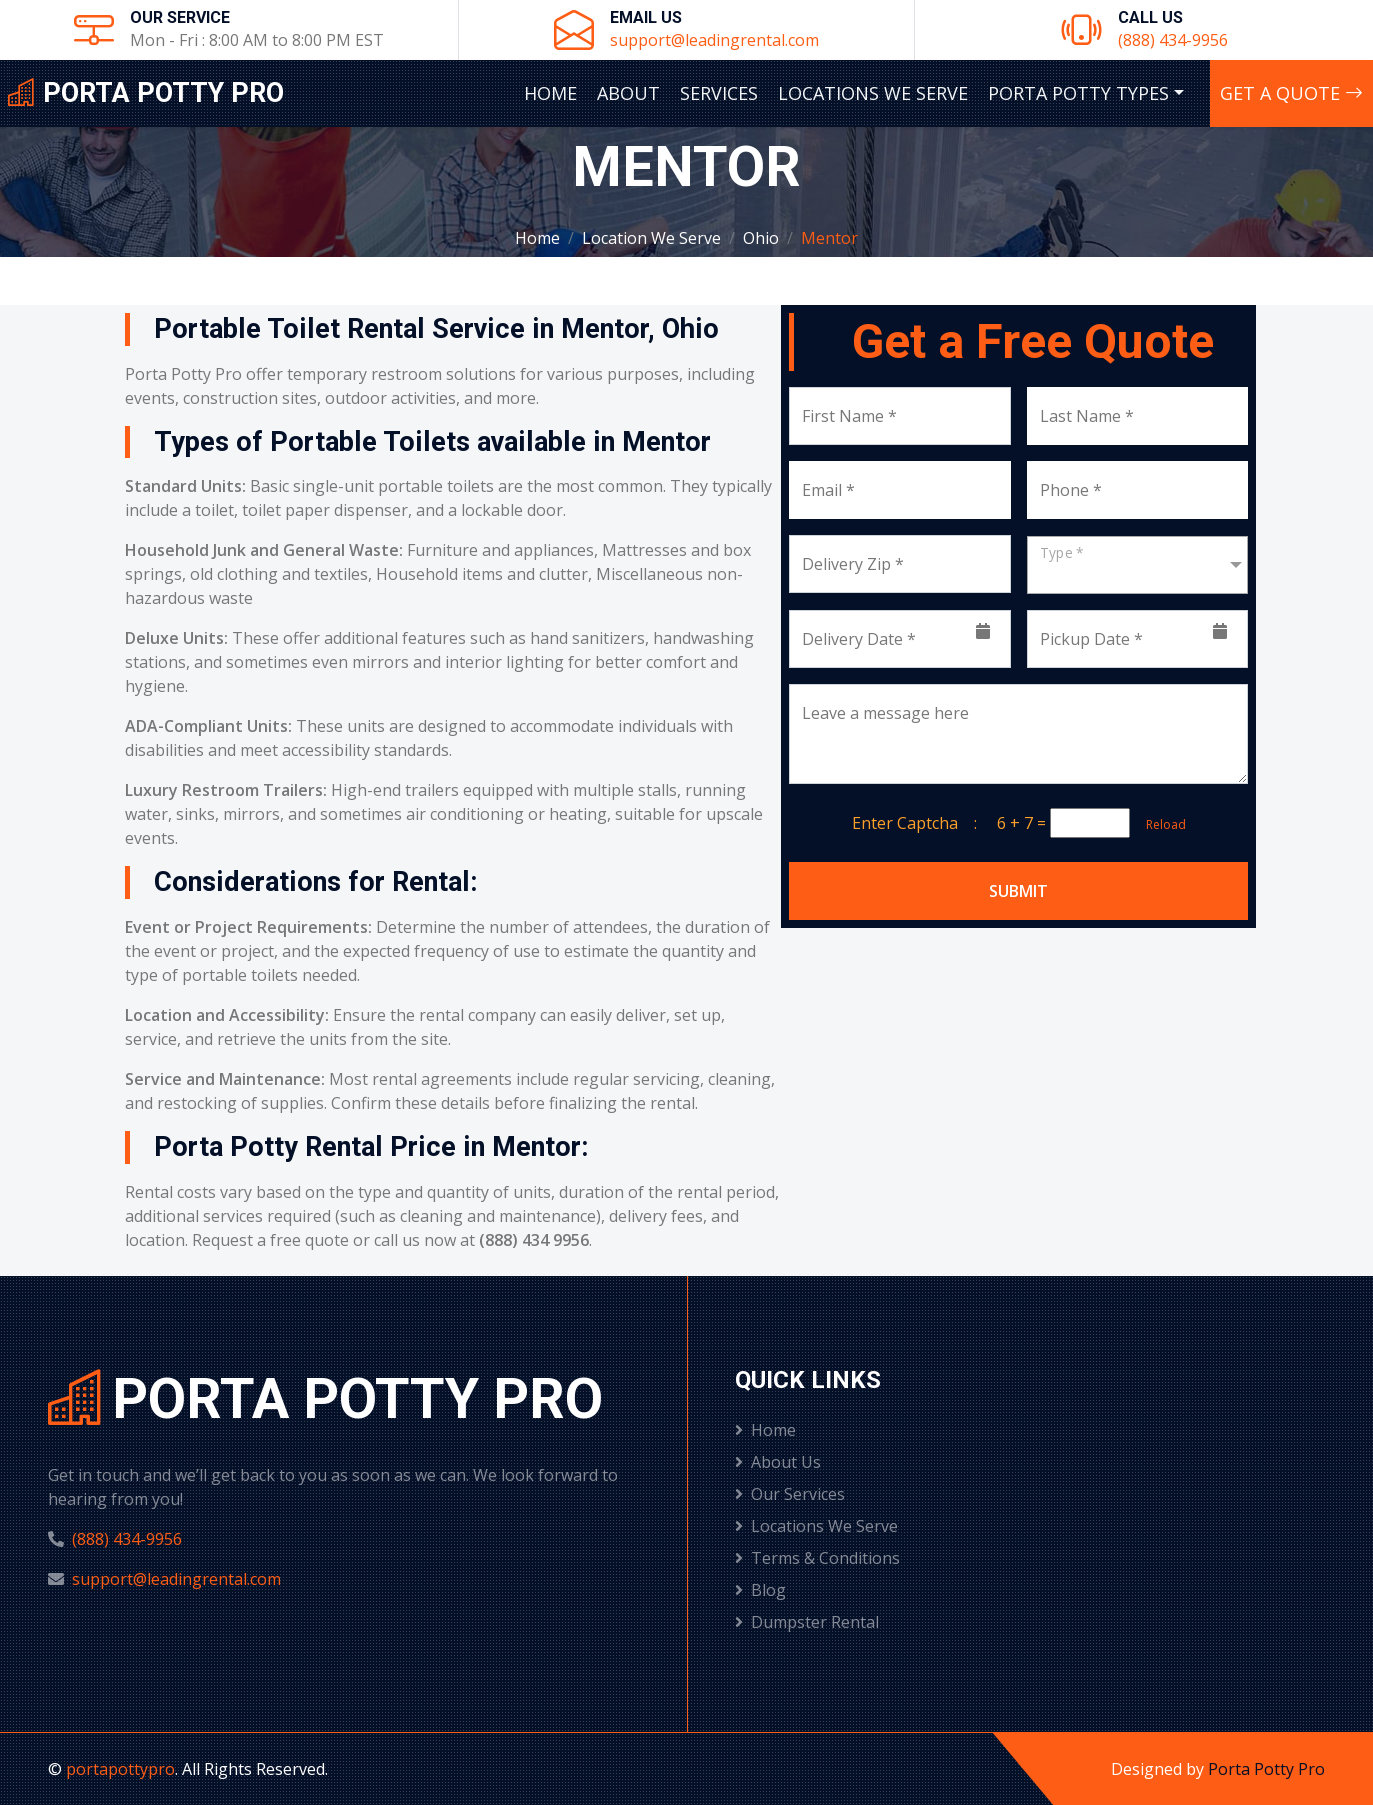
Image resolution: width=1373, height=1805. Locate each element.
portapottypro (120, 1769)
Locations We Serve (873, 93)
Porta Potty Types (1078, 93)
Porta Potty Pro (1266, 1769)
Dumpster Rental (807, 1622)
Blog (760, 1590)
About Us (778, 1462)
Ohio (761, 238)
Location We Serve (651, 238)
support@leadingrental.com (714, 40)
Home (550, 93)
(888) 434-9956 (1173, 40)
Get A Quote (1291, 93)
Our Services (790, 1494)
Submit (1018, 891)
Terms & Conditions (817, 1558)
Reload (1160, 824)
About (628, 93)
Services (719, 93)
